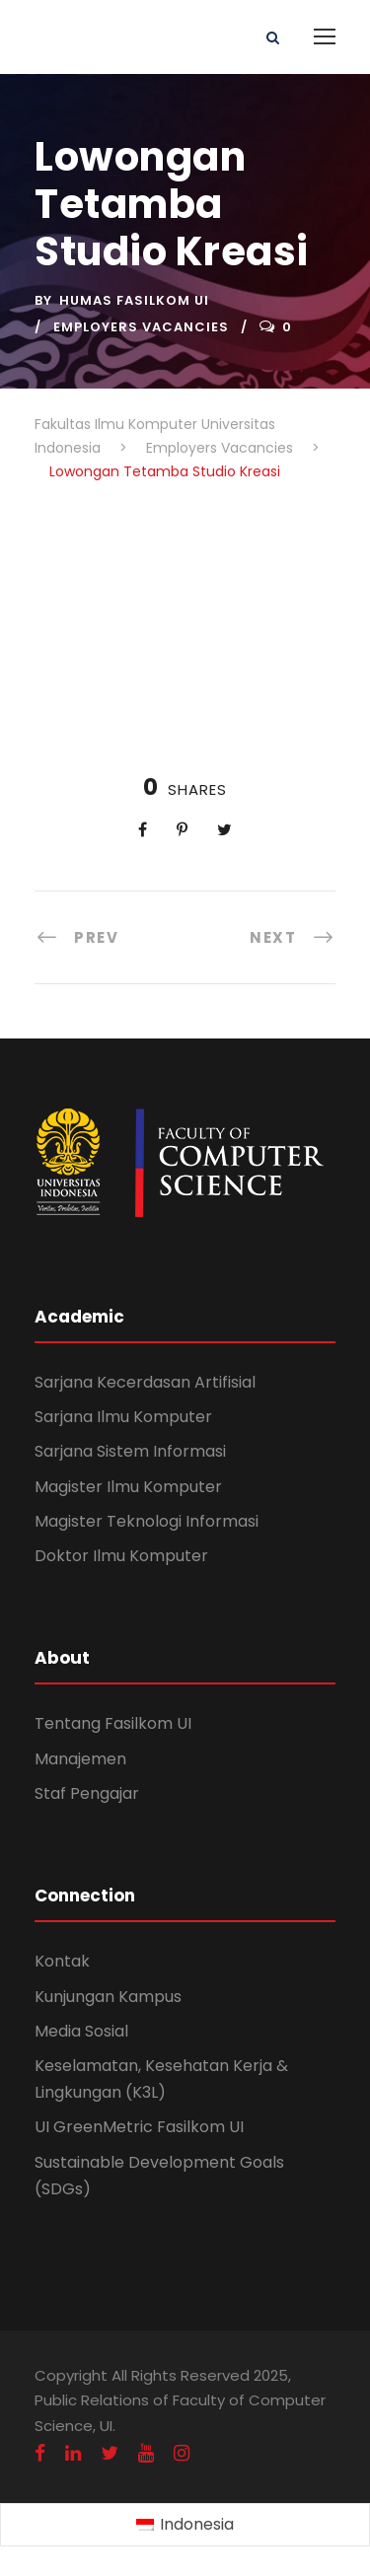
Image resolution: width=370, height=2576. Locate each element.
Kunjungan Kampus (108, 1996)
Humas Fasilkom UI (134, 300)
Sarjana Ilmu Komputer (123, 1416)
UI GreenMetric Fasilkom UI (139, 2126)
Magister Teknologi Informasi (147, 1521)
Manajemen (80, 1759)
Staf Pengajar (87, 1793)
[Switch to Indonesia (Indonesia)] (185, 2526)
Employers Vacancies (141, 327)
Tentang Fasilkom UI (113, 1723)
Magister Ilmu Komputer (128, 1486)
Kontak (62, 1961)
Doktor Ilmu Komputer (121, 1555)
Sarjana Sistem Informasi (130, 1451)
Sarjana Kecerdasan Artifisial (145, 1382)
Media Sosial (81, 2031)
